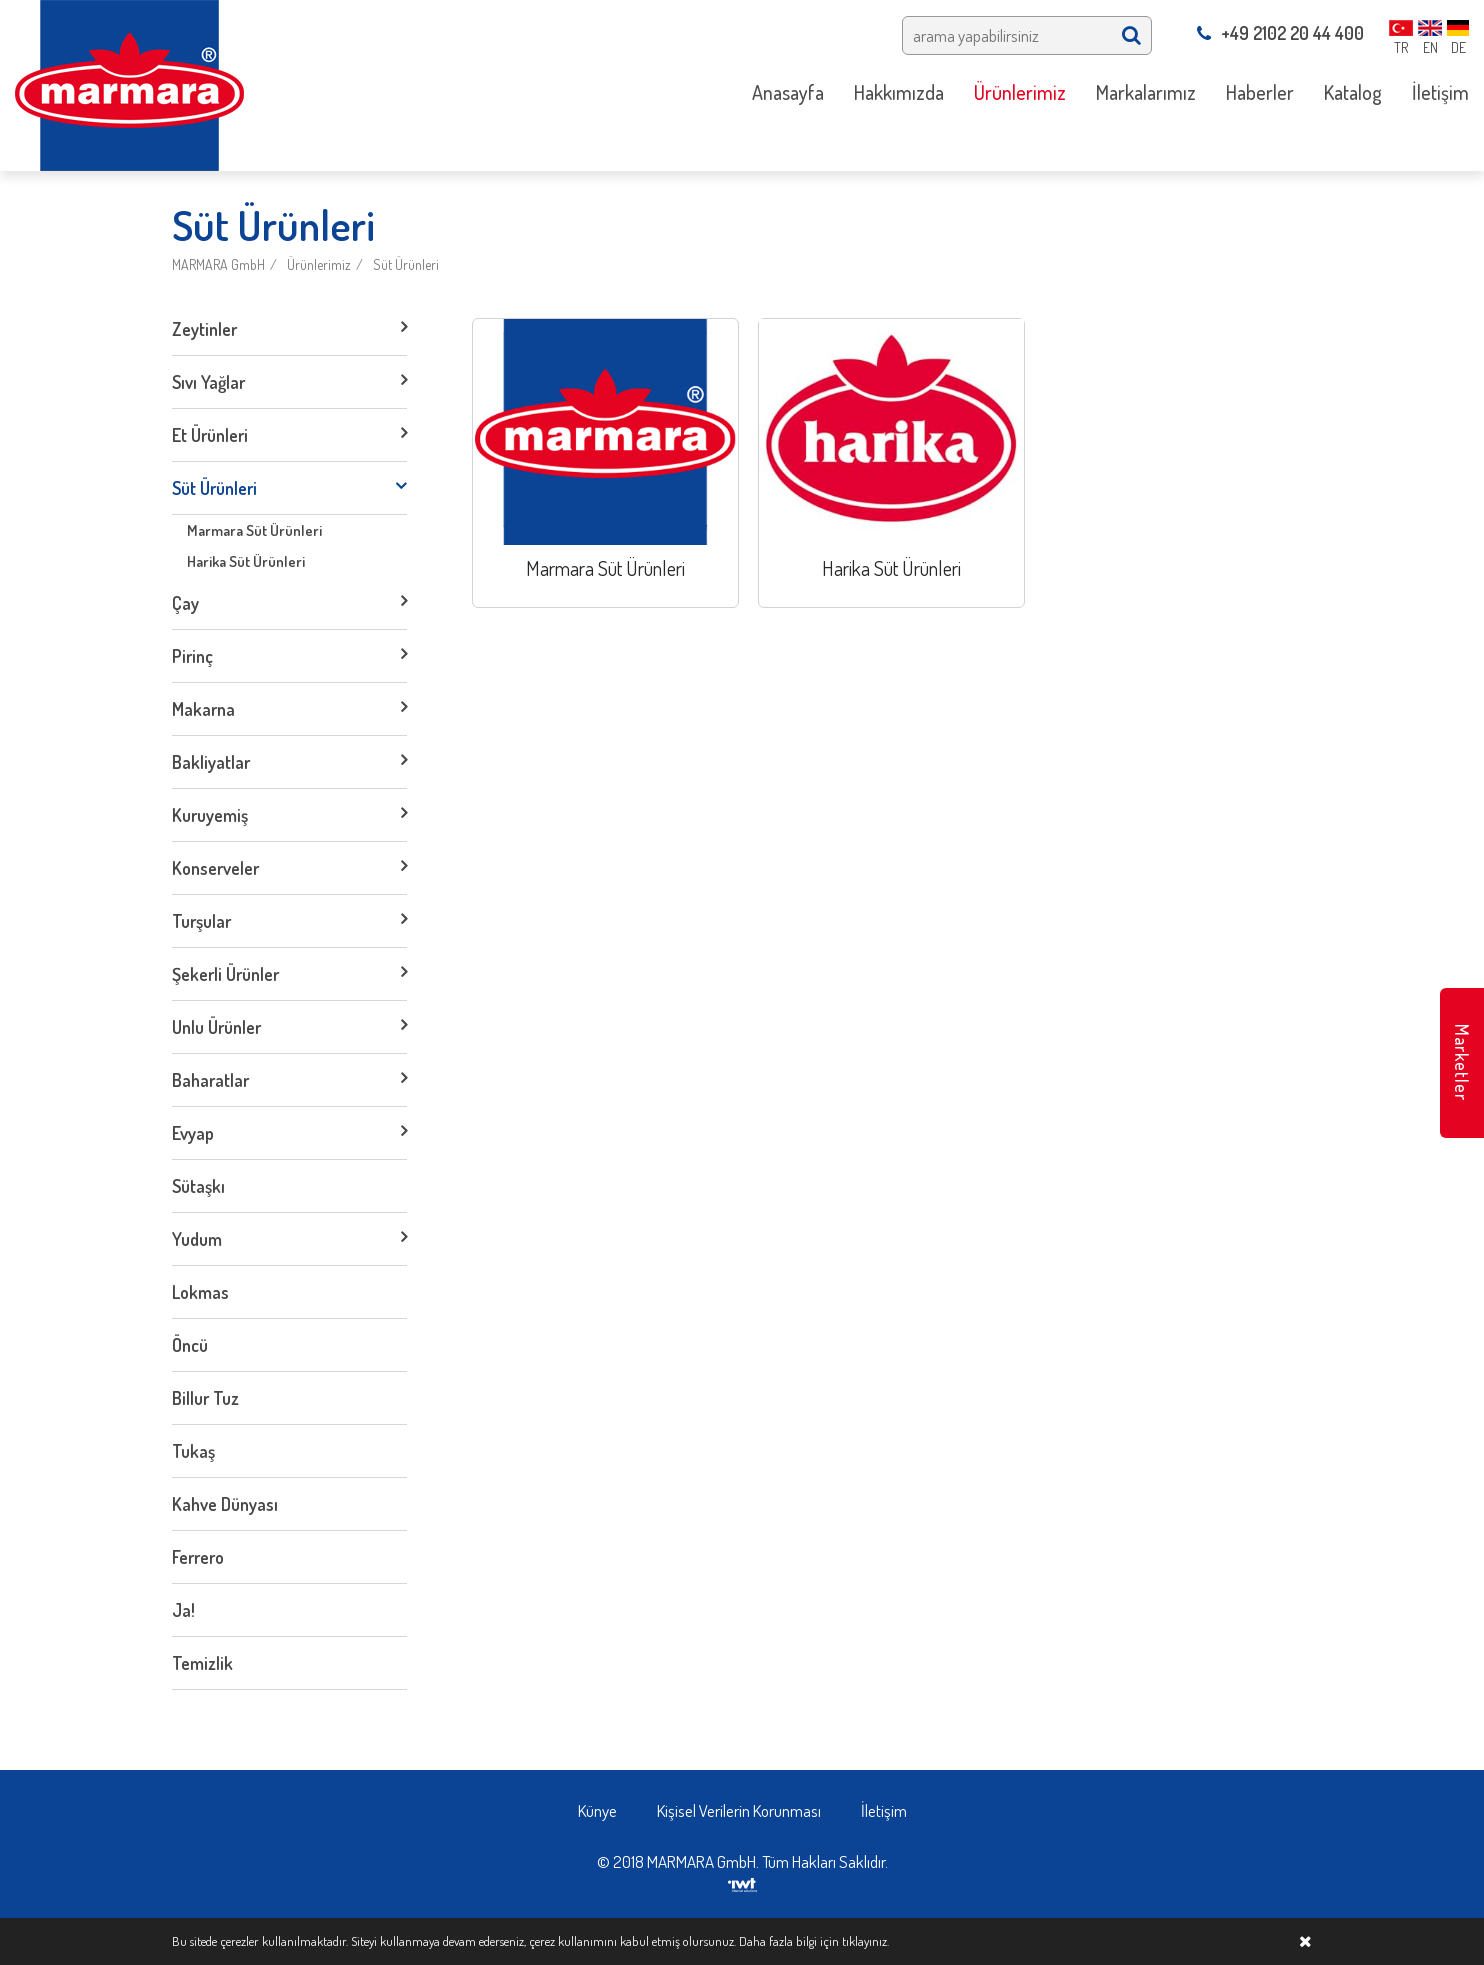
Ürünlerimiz (319, 264)
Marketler (1462, 1062)
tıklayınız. (865, 1941)
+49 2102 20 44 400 (1280, 33)
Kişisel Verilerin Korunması (739, 1810)
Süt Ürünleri (406, 264)
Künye (597, 1810)
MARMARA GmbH (218, 264)
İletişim (884, 1810)
